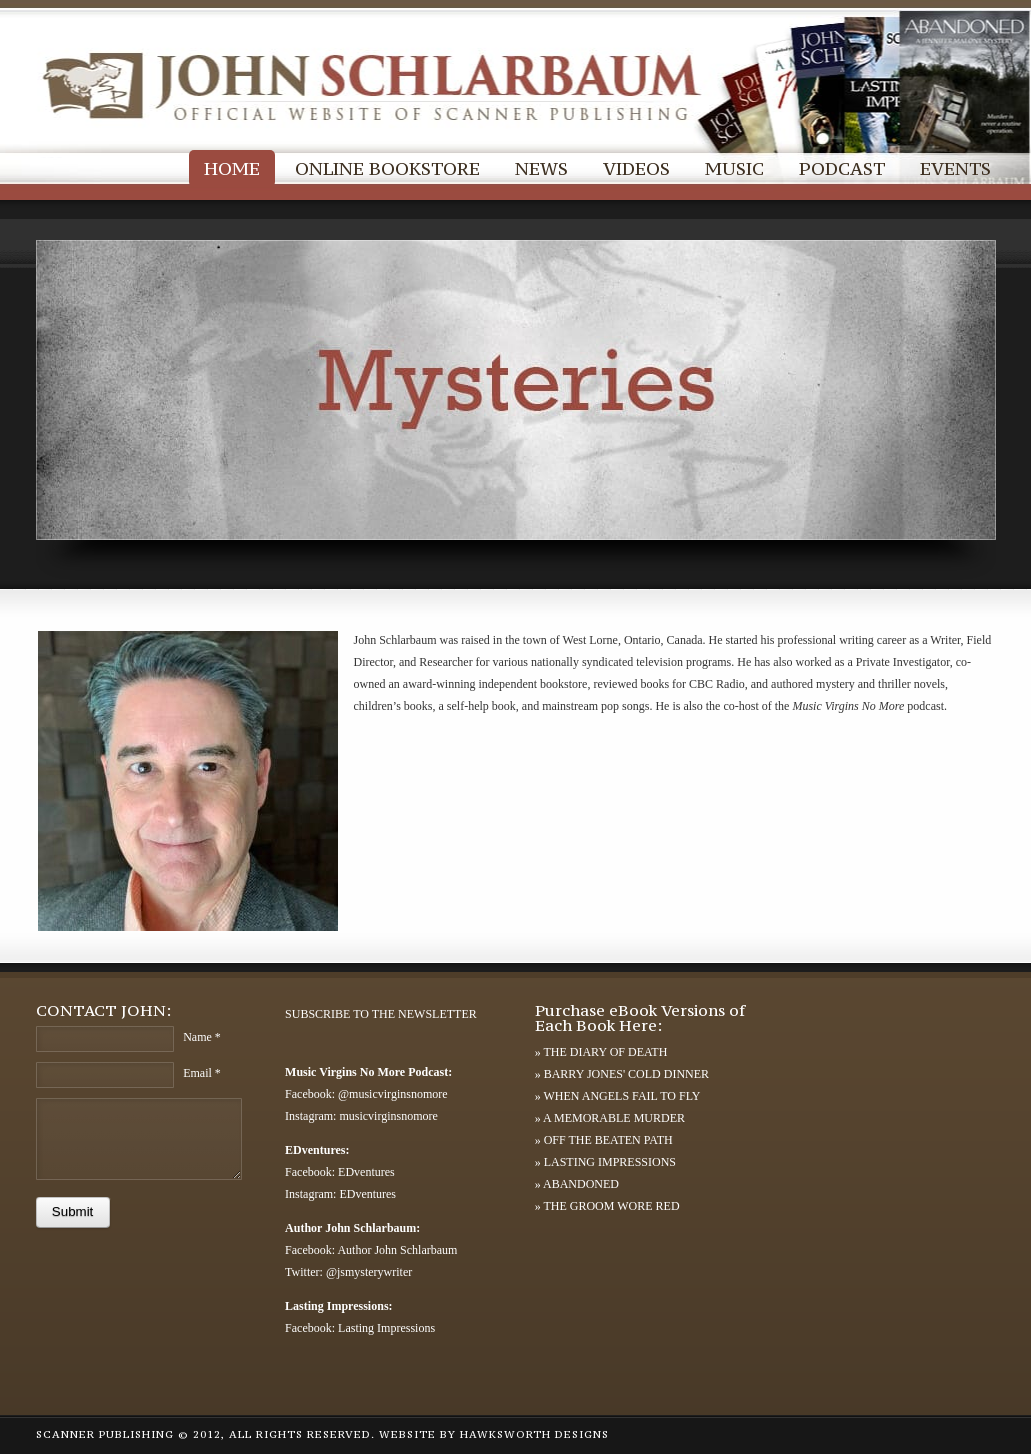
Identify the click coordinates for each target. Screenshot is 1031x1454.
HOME (232, 168)
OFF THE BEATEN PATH (608, 1140)
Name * (202, 1037)
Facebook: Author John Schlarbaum (371, 1250)
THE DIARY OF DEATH (605, 1052)
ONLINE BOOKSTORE (387, 168)
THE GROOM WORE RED (611, 1206)
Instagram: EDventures (340, 1194)
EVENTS (955, 168)
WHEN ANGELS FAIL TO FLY (621, 1096)
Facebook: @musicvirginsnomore (366, 1094)
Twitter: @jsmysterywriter (348, 1272)
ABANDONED (581, 1184)
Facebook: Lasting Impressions (360, 1328)
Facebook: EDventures (340, 1172)
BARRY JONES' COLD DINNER (626, 1074)
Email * (202, 1073)
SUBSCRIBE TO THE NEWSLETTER (381, 1014)
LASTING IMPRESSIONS (610, 1162)
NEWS (541, 168)
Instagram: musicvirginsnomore (361, 1116)
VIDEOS (636, 168)
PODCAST (842, 168)
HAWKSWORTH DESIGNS (534, 1434)
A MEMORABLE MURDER (614, 1118)
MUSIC (734, 168)
